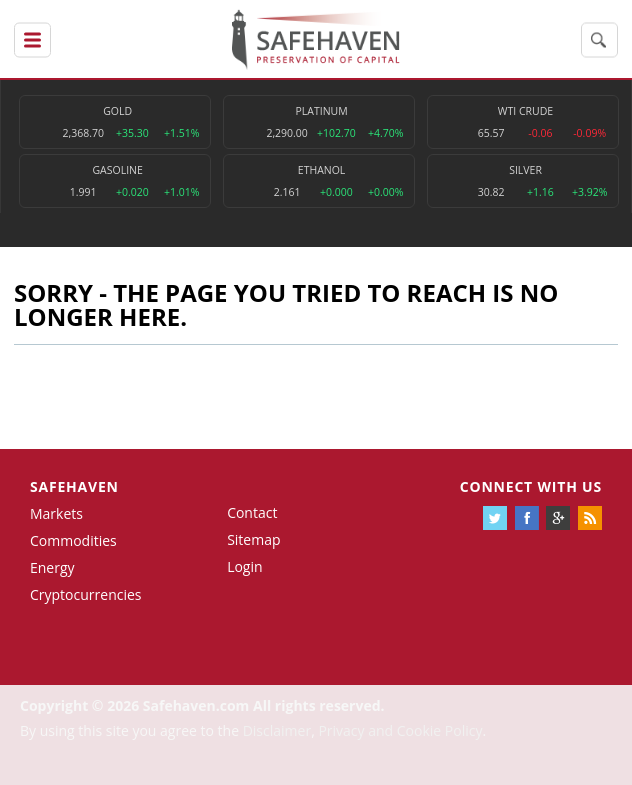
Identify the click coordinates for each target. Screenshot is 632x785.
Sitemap (253, 539)
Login (244, 566)
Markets (56, 513)
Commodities (73, 540)
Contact (252, 512)
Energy (52, 567)
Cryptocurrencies (86, 594)
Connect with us (531, 486)
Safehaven (74, 486)
